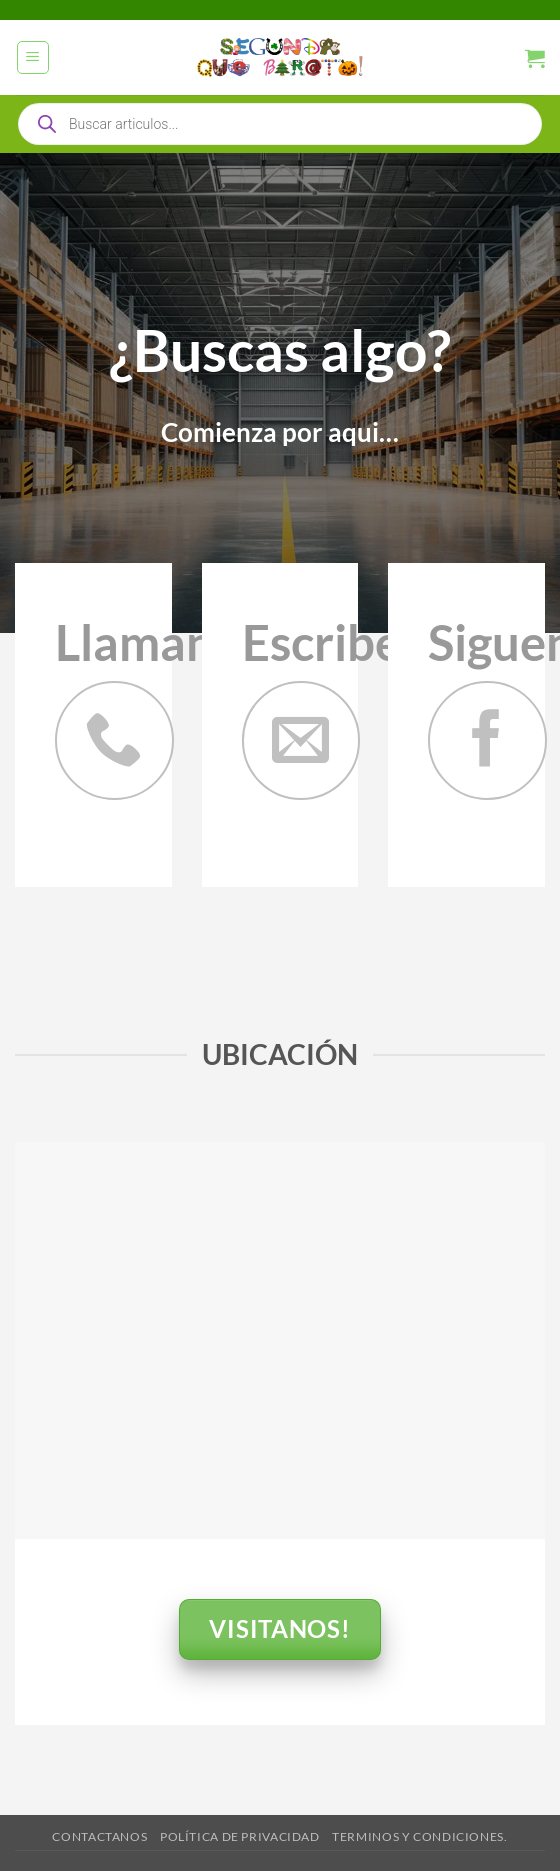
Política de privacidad (240, 1836)
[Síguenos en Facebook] (487, 740)
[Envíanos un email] (301, 740)
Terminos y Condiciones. (419, 1836)
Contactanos (99, 1836)
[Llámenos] (114, 740)
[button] (33, 57)
